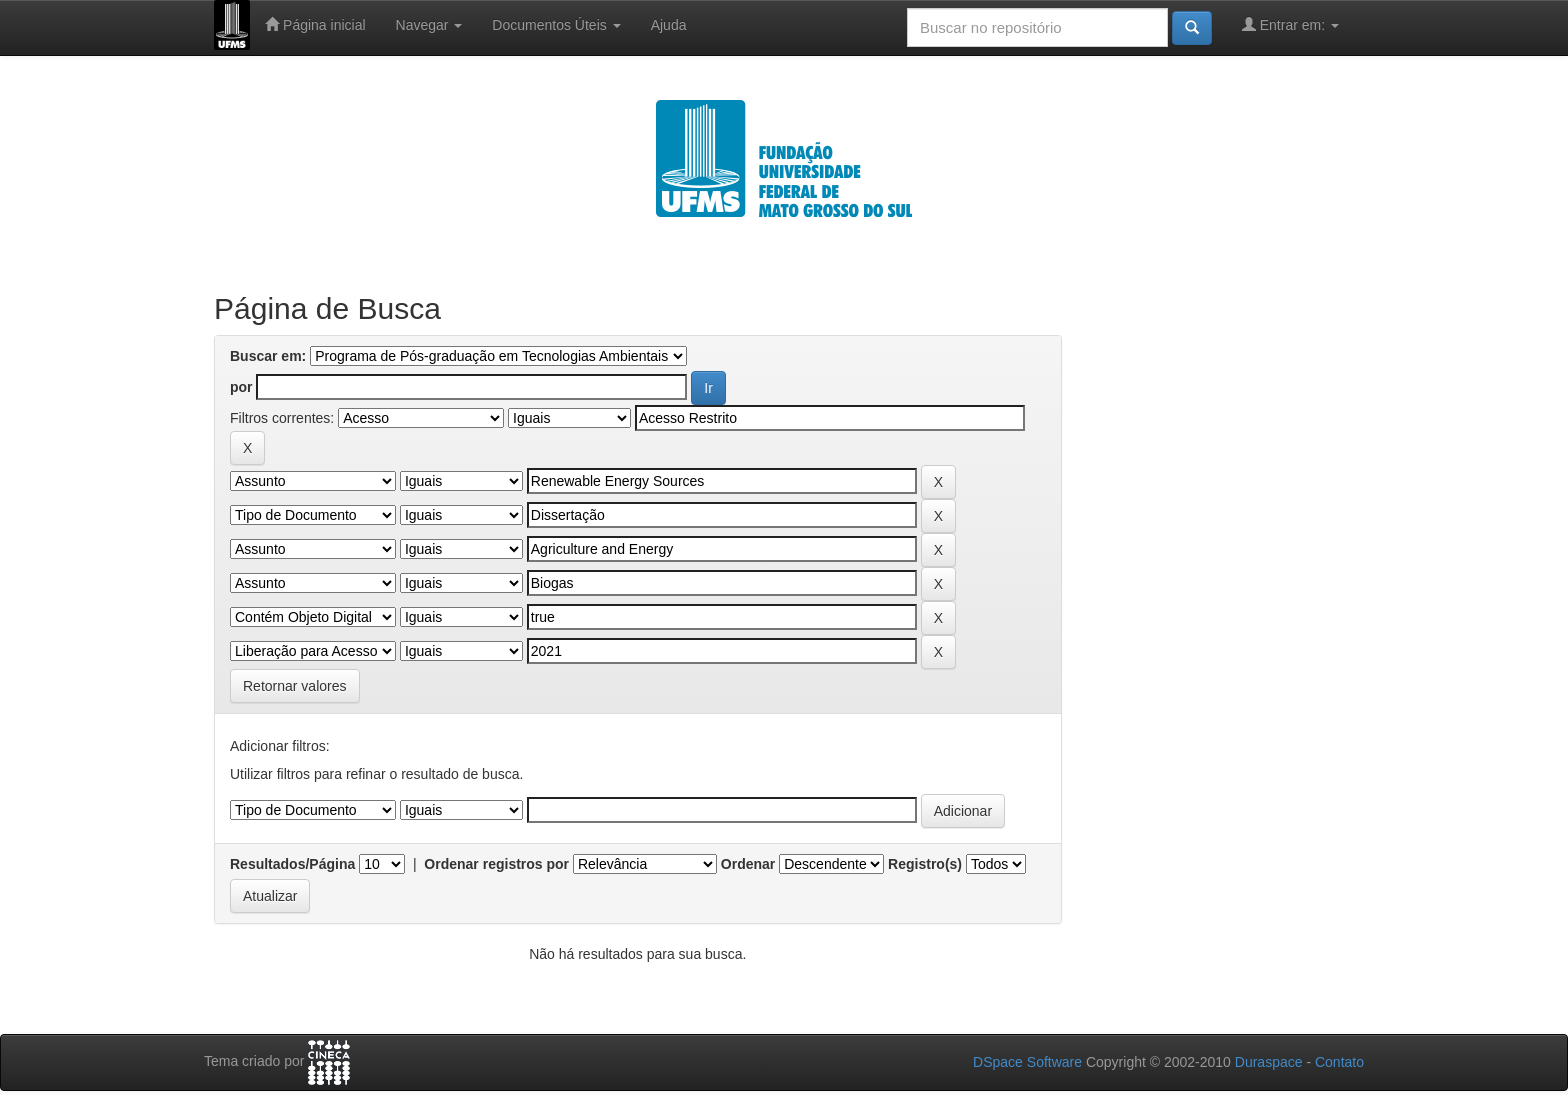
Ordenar (748, 864)
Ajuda (669, 25)
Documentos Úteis (556, 25)
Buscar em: (268, 356)
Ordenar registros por (496, 864)
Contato (1339, 1062)
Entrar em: (1290, 24)
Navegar (429, 25)
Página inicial (315, 24)
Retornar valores (295, 686)
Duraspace (1269, 1062)
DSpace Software (1027, 1062)
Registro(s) (925, 864)
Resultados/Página (292, 864)
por (241, 387)
